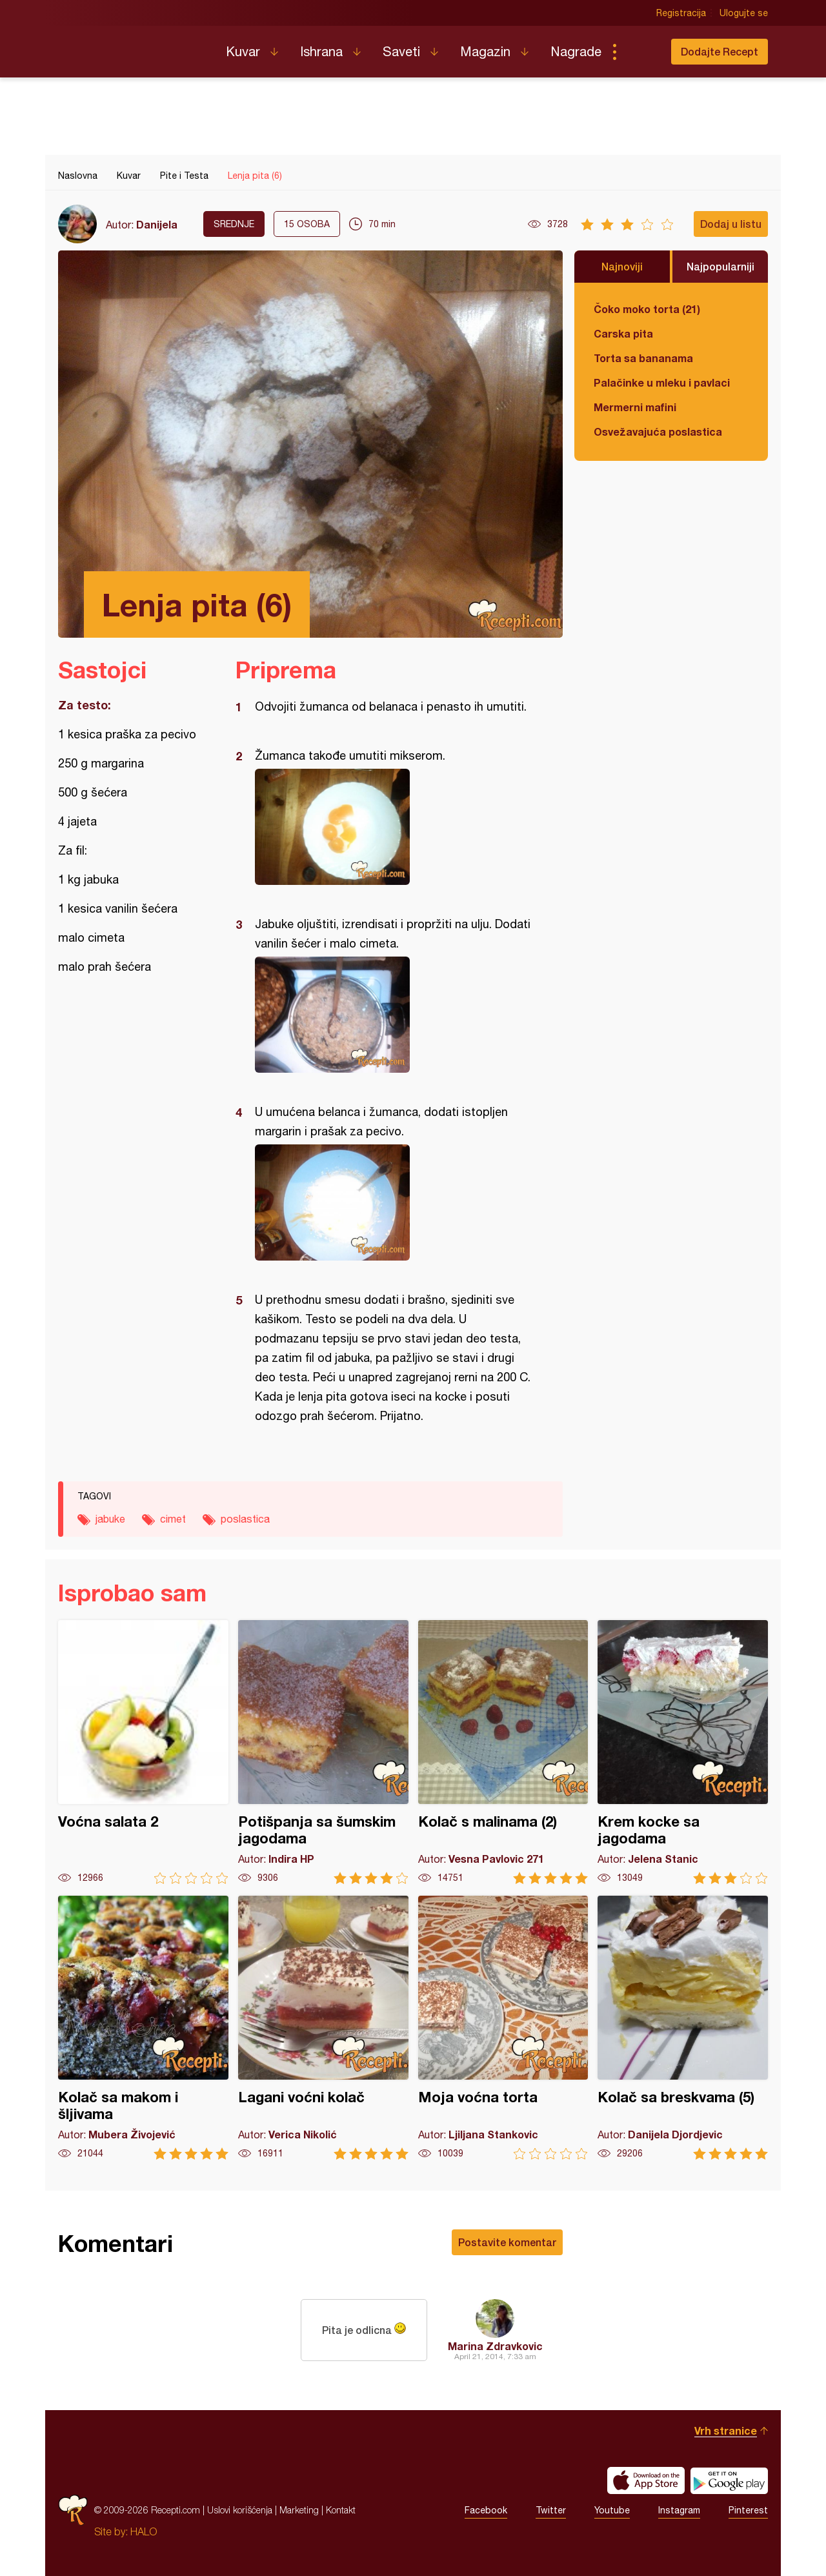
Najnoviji (622, 266)
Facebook (486, 2510)
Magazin (485, 51)
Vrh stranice (725, 2430)
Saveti (401, 51)
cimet (173, 1519)
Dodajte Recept (719, 51)
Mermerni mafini (635, 407)
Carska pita (623, 333)
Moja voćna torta (503, 2028)
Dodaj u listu (730, 224)
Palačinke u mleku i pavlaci (662, 382)
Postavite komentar (507, 2242)
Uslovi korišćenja (239, 2509)
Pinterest (748, 2510)
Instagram (679, 2510)
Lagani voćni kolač (323, 2028)
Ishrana (321, 51)
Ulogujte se (744, 13)
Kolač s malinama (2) (503, 1752)
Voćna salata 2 (143, 1752)
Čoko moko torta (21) (647, 309)
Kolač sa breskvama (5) (683, 2028)
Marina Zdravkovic (495, 2346)
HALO (143, 2531)
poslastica (245, 1519)
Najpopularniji (720, 266)
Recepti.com (132, 46)
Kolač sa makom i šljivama (143, 2028)
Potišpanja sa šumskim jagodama (323, 1752)
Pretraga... (640, 52)
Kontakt (341, 2509)
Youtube (612, 2510)
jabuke (110, 1519)
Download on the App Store (646, 2480)
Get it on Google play (729, 2480)
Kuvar (243, 51)
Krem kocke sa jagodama (683, 1752)
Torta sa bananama (643, 358)
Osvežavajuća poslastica (658, 431)
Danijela (156, 224)
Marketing (299, 2509)
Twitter (551, 2510)
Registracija (681, 13)
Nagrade (575, 51)
